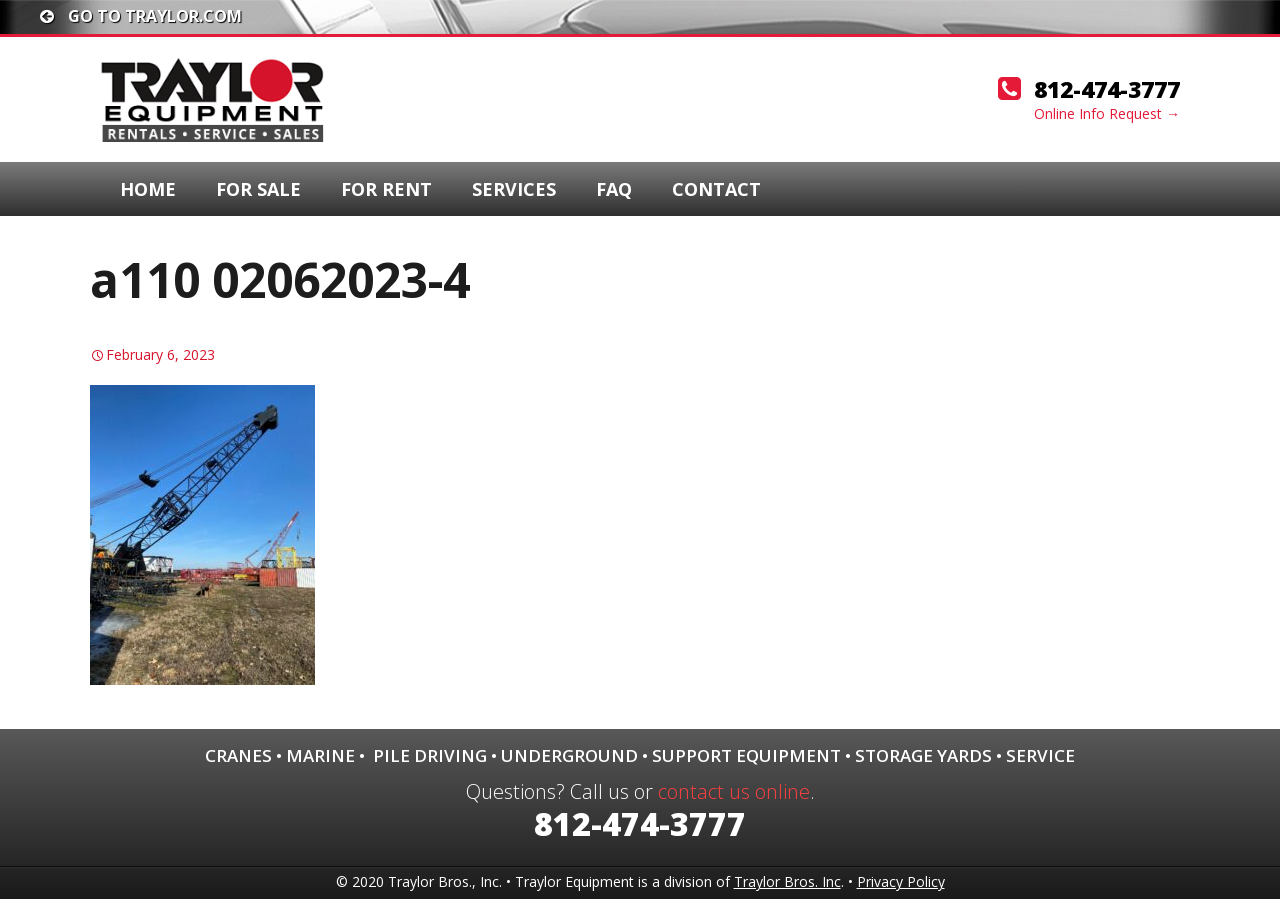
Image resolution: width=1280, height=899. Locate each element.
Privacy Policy (901, 881)
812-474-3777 (1107, 89)
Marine (320, 755)
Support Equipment (746, 755)
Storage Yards (923, 755)
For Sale (258, 189)
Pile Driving (430, 755)
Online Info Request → (1107, 113)
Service (1040, 755)
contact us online (734, 791)
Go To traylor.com (141, 16)
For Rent (386, 189)
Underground (569, 755)
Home (148, 189)
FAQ (614, 189)
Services (514, 189)
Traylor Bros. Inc (787, 881)
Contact (716, 189)
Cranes (238, 755)
